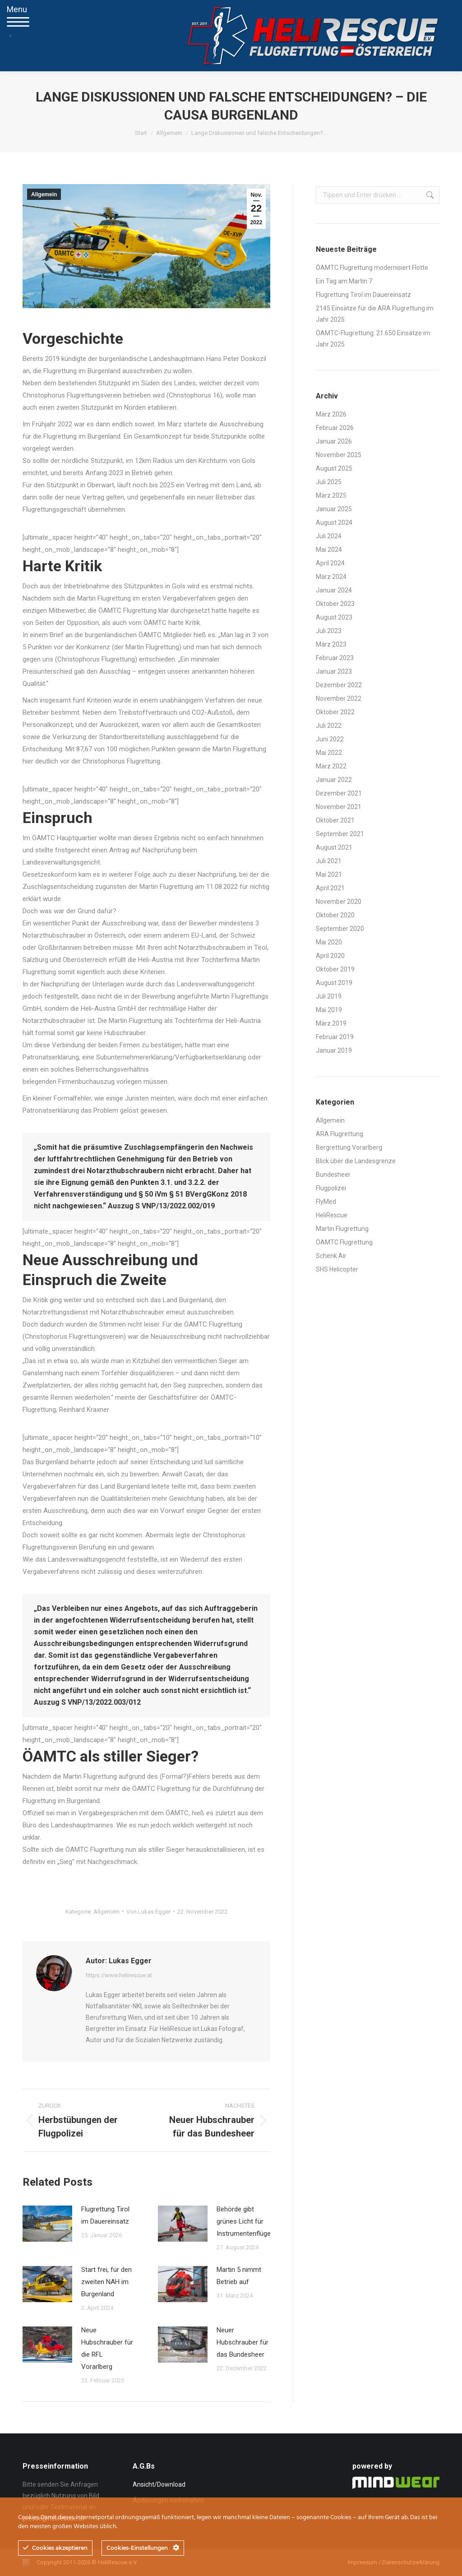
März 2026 (331, 414)
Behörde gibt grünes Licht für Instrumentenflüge (244, 2221)
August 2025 (334, 468)
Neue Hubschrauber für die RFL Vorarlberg (107, 2348)
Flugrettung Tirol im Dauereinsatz (105, 2215)
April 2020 (330, 955)
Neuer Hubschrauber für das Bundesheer (242, 2342)
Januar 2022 (334, 779)
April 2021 (330, 888)
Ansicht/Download (159, 2484)
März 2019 (331, 1023)
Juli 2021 (329, 861)
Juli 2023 (329, 630)
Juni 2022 (330, 739)
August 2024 (334, 522)
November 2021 (338, 806)
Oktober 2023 (335, 603)
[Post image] (47, 2224)
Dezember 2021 (339, 793)
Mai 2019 (329, 1009)
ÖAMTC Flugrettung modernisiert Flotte (372, 267)
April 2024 (330, 563)
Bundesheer (333, 1174)
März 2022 (331, 766)
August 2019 (334, 982)
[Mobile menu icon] (10, 35)
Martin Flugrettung (342, 1228)
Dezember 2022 (339, 685)
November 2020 (338, 901)
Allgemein (44, 194)
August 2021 (334, 847)
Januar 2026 (334, 441)
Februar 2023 (335, 657)
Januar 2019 (334, 1050)
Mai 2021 (329, 874)
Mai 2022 (329, 752)
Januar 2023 (334, 671)
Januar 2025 (334, 509)
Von (148, 1911)
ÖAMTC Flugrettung (344, 1242)
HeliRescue (331, 1215)
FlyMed (326, 1201)
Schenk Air (331, 1255)
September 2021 (340, 833)
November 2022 (338, 698)
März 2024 (331, 576)
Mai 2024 (329, 549)
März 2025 (331, 495)
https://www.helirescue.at (119, 1975)
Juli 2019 (329, 996)
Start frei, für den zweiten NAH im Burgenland (106, 2282)
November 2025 (338, 454)
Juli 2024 (329, 536)
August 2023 (334, 617)
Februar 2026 (335, 427)
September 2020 (340, 928)
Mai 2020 (329, 942)
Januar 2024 (334, 590)
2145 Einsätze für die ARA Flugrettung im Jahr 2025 (375, 314)
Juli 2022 (329, 725)
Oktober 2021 (335, 820)
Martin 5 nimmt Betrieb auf (239, 2276)
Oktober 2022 (335, 712)
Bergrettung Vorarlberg (349, 1147)
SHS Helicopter (337, 1269)
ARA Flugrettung (339, 1134)
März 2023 (331, 644)
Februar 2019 (335, 1037)
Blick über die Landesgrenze (356, 1161)
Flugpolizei (331, 1188)
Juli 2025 (329, 482)
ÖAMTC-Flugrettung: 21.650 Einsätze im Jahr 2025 (373, 338)
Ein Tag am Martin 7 (344, 281)
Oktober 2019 (335, 969)
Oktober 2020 (335, 915)
